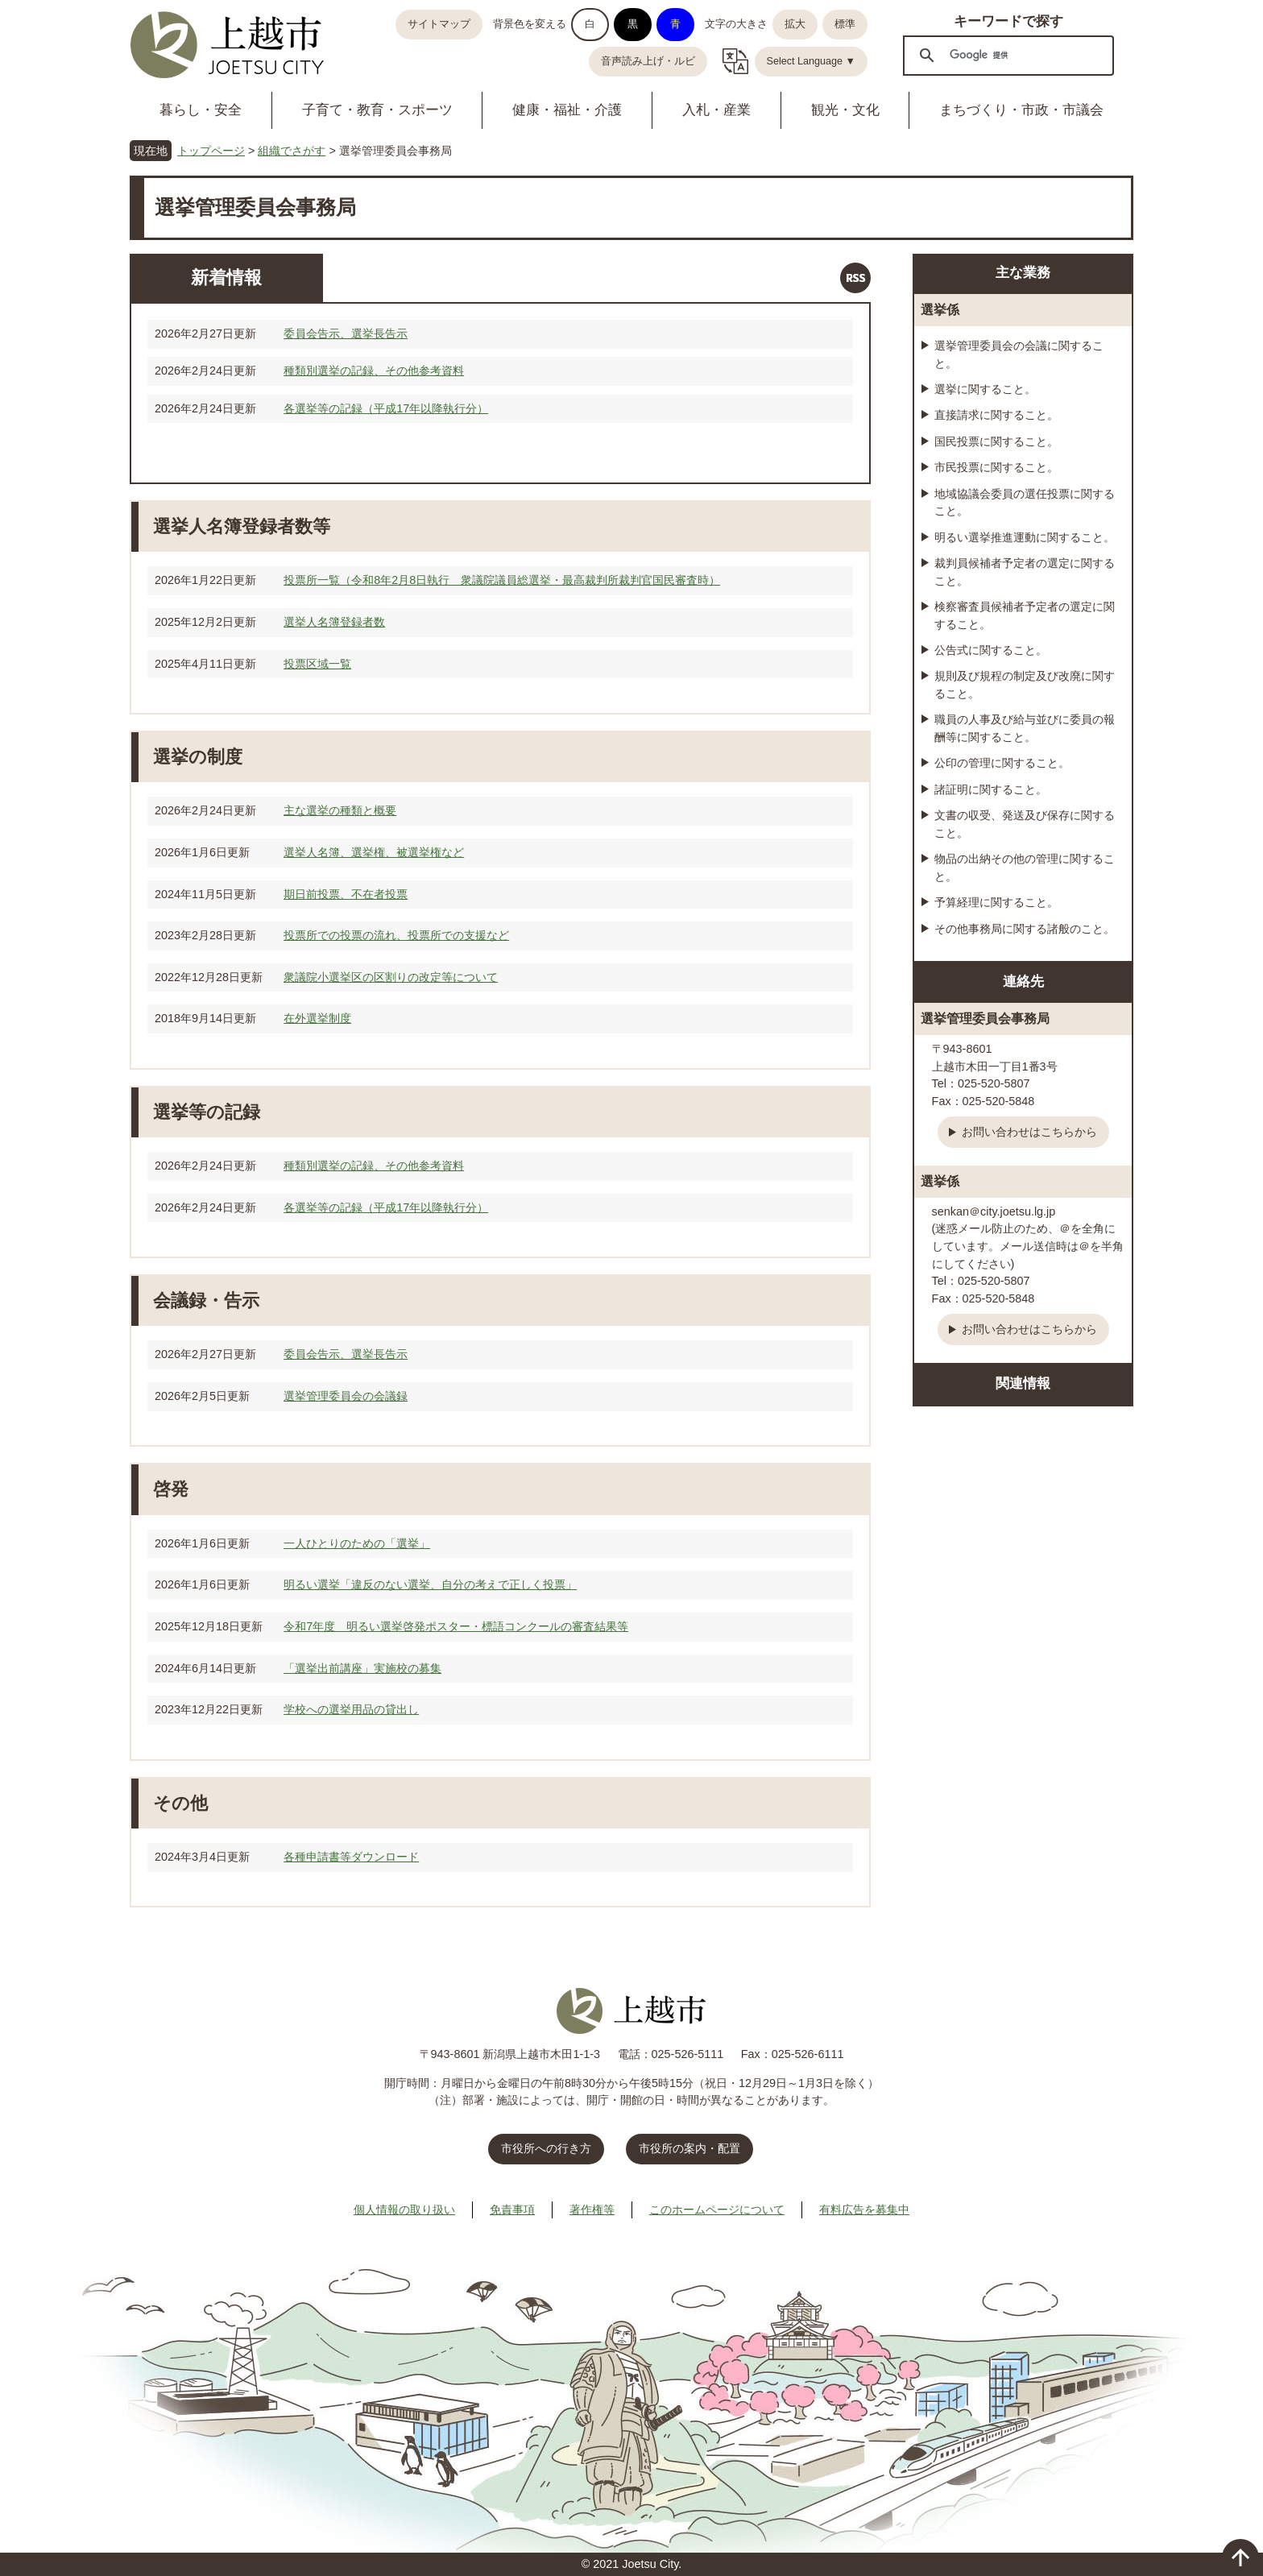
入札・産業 (716, 110)
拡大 (795, 24)
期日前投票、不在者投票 (346, 894)
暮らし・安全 (200, 110)
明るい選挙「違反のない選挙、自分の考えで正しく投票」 (430, 1584)
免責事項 (512, 2209)
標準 (844, 24)
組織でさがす (291, 150)
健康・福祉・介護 (567, 110)
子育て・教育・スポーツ (377, 110)
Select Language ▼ (811, 61)
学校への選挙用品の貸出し (351, 1709)
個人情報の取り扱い (404, 2209)
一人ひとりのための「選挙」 (357, 1543)
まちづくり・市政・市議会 (1021, 110)
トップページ (211, 150)
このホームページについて (717, 2209)
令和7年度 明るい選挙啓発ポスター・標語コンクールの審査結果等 (456, 1626)
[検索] (1006, 54)
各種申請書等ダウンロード (351, 1856)
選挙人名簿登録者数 (334, 621)
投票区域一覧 (317, 663)
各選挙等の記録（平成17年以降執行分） (386, 408)
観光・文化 (845, 110)
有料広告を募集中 (864, 2209)
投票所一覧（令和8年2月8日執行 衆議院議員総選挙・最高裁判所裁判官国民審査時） (502, 580)
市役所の (689, 2148)
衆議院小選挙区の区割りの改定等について (391, 977)
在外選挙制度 (317, 1018)
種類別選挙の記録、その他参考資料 (374, 370)
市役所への (546, 2148)
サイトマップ (439, 24)
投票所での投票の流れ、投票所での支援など (396, 935)
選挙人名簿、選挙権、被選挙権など (374, 852)
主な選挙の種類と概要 (340, 810)
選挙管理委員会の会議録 (346, 1395)
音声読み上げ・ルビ (648, 61)
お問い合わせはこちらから (1029, 1131)
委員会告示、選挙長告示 (346, 333)
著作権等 (592, 2209)
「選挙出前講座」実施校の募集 (362, 1668)
